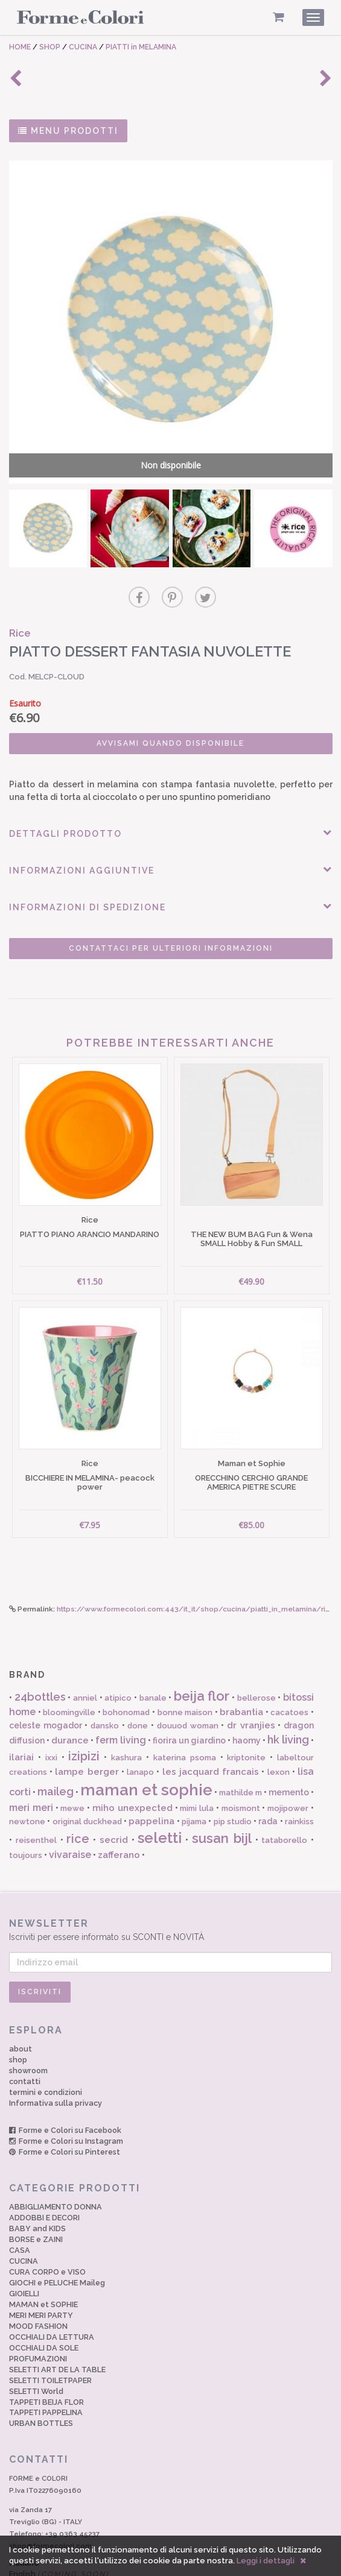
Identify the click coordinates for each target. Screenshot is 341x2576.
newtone (27, 1779)
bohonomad (126, 1670)
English (59, 2532)
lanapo (140, 1730)
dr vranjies (251, 1683)
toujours (25, 1813)
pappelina (151, 1779)
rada (268, 1779)
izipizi (84, 1714)
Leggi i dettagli (266, 2560)
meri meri (31, 1766)
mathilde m (240, 1750)
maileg (55, 1749)
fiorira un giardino (189, 1699)
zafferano (119, 1813)
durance (70, 1698)
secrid (114, 1798)
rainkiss (299, 1779)
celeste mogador (45, 1684)
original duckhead (87, 1779)
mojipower (287, 1766)
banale (153, 1656)
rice (77, 1797)
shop (18, 2018)
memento (289, 1750)
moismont (240, 1766)
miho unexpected (132, 1766)
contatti (24, 2039)
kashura (126, 1716)
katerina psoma (184, 1716)
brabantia (241, 1670)
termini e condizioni (45, 2050)
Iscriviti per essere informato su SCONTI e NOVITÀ (170, 1887)
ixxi (51, 1716)
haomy (246, 1699)
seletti (160, 1796)
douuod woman (187, 1684)
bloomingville (69, 1670)
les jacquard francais (210, 1730)
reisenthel (36, 1798)
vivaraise (70, 1813)
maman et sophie (146, 1748)
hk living (288, 1698)
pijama (194, 1779)
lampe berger (86, 1730)
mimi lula (197, 1766)
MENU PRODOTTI (68, 131)
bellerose (256, 1656)
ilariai (21, 1715)
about (20, 2007)
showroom (28, 2028)
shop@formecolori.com (50, 2503)
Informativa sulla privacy (55, 2061)
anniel (85, 1656)
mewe (72, 1766)
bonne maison (185, 1670)
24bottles (40, 1655)
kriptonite (246, 1716)
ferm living (120, 1698)
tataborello (284, 1798)
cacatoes (289, 1670)
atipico (118, 1656)
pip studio (233, 1779)
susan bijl (222, 1796)
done (137, 1684)
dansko (105, 1684)
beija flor (202, 1654)
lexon (278, 1730)
